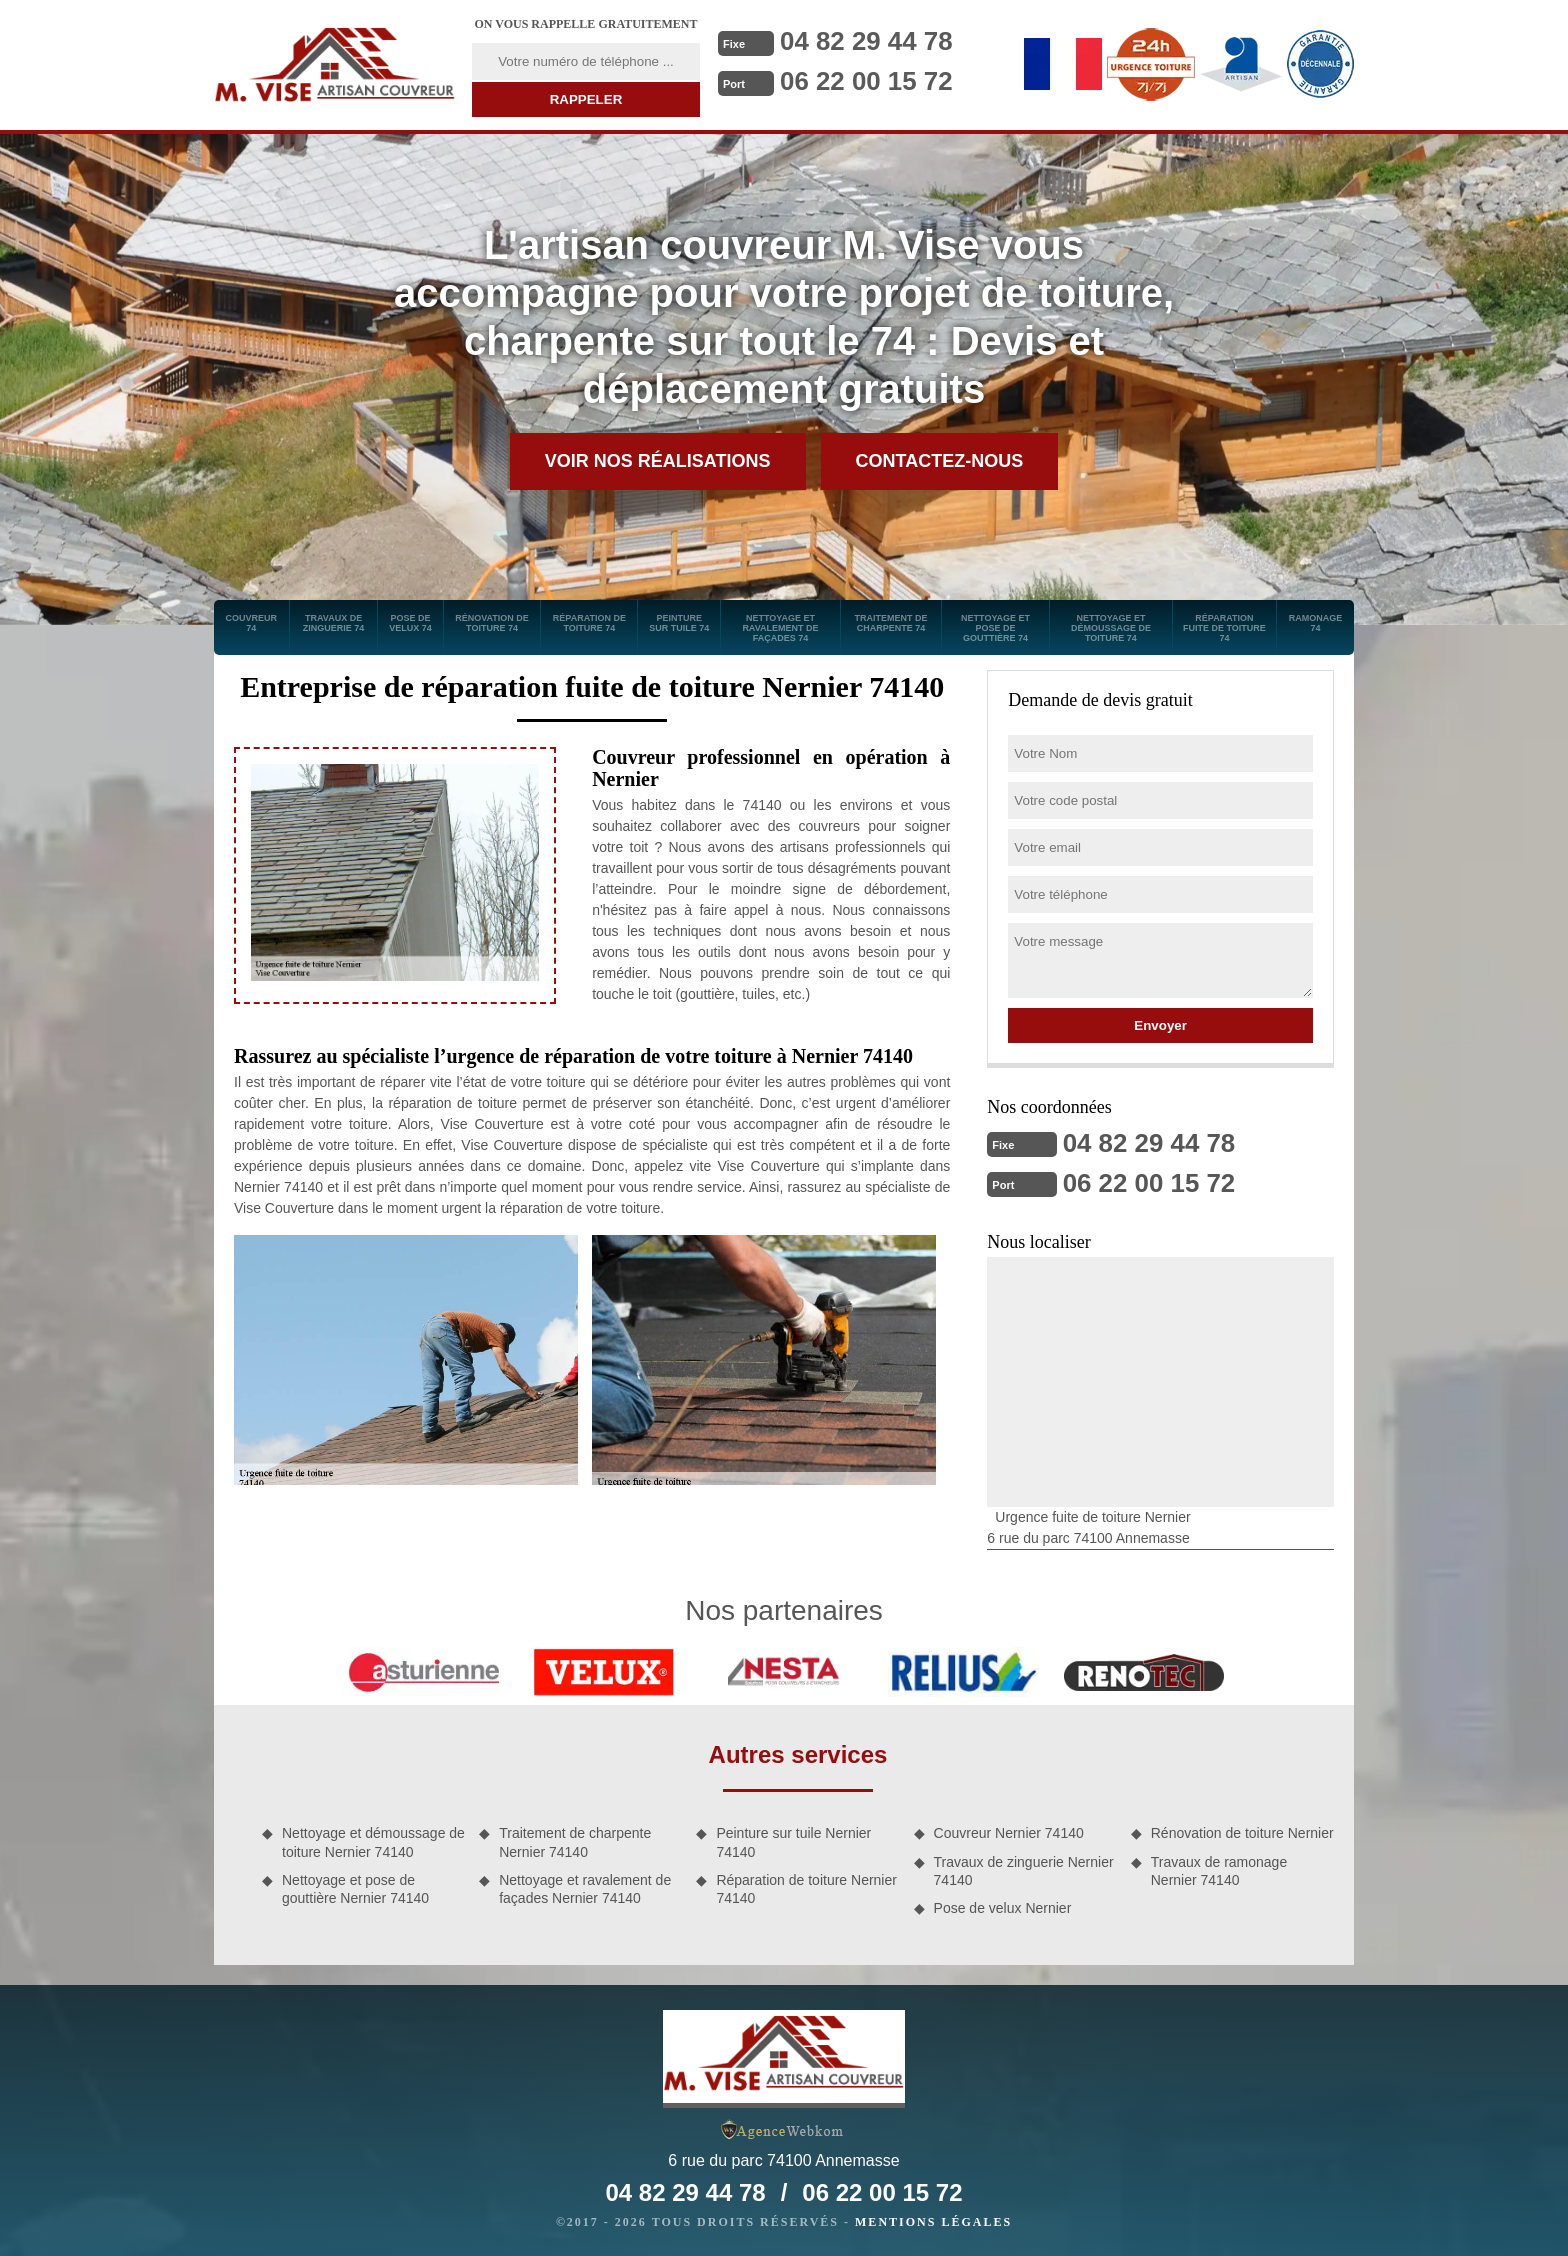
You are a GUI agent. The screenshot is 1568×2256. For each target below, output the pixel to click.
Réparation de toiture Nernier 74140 (806, 1889)
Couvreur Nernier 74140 (1009, 1833)
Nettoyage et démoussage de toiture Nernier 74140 (373, 1842)
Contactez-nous (940, 461)
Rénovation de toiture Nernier (1242, 1833)
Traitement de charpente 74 (890, 623)
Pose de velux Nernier (1003, 1908)
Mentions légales (933, 2222)
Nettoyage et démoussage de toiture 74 (1111, 628)
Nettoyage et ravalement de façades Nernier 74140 (585, 1889)
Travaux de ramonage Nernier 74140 (1219, 1871)
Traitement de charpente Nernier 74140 (575, 1842)
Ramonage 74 (1316, 623)
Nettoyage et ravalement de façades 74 (780, 628)
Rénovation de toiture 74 (492, 623)
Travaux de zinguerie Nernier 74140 (1024, 1871)
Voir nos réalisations (658, 461)
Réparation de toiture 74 (589, 623)
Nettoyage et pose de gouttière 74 (995, 628)
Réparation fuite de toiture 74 (1224, 628)
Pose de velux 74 (410, 623)
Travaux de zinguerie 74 (334, 623)
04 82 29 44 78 (867, 41)
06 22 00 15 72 (867, 81)
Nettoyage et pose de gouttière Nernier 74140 (355, 1889)
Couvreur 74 (252, 623)
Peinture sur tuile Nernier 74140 (793, 1842)
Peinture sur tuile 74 (679, 623)
